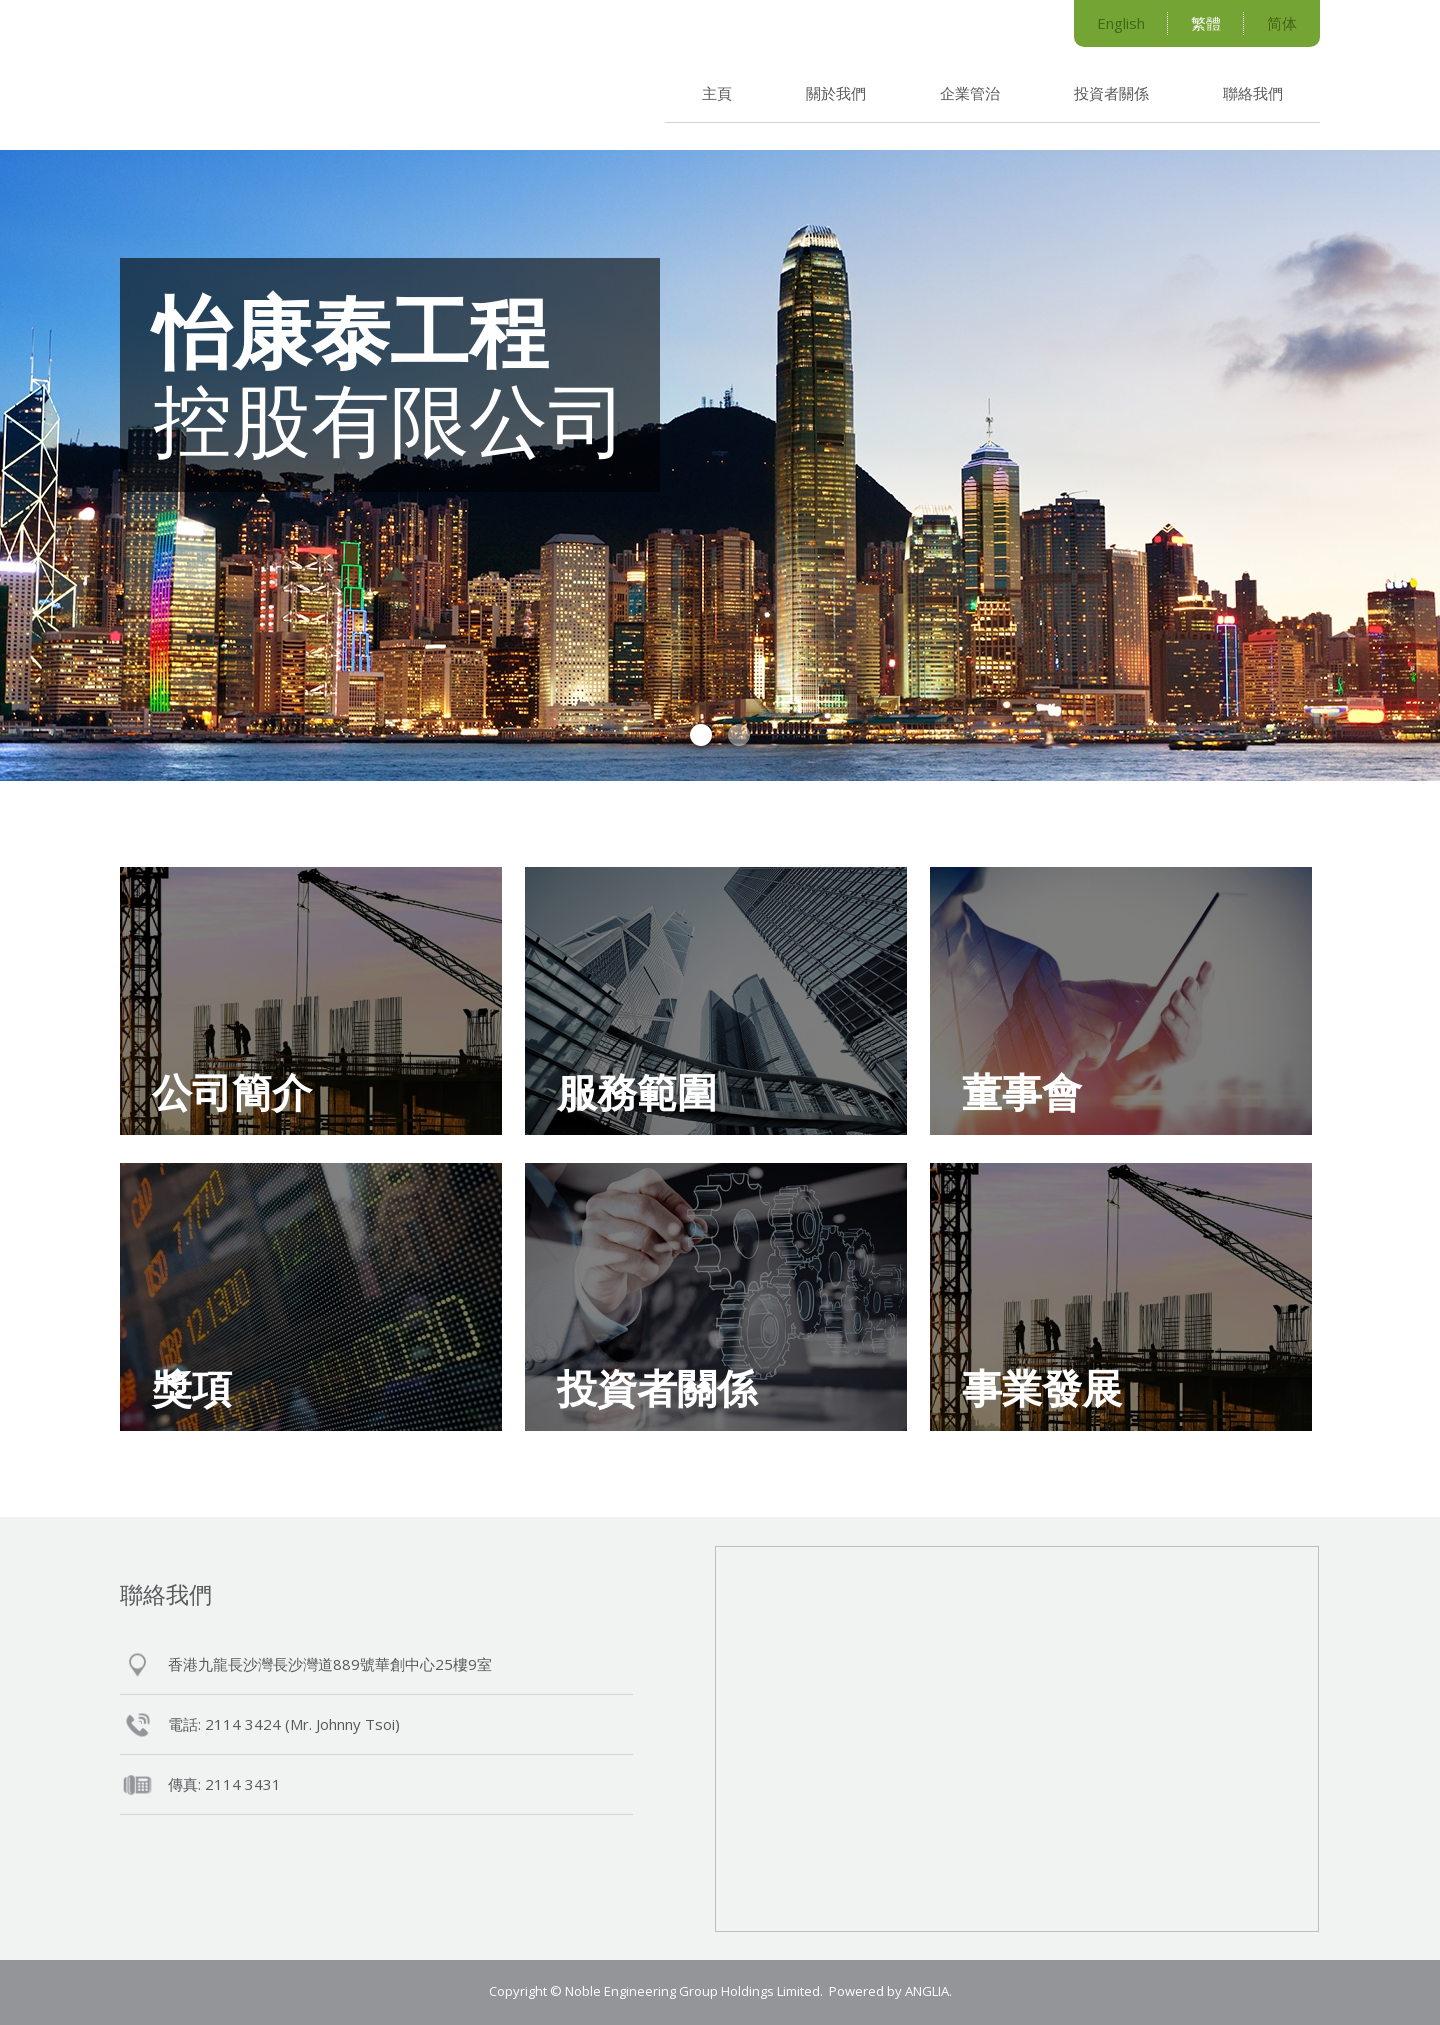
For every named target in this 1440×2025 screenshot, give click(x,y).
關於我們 (836, 93)
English (1121, 23)
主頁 (717, 93)
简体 (1282, 23)
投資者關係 (1111, 93)
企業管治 (970, 93)
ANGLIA (927, 1991)
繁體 (1206, 23)
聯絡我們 (1253, 93)
